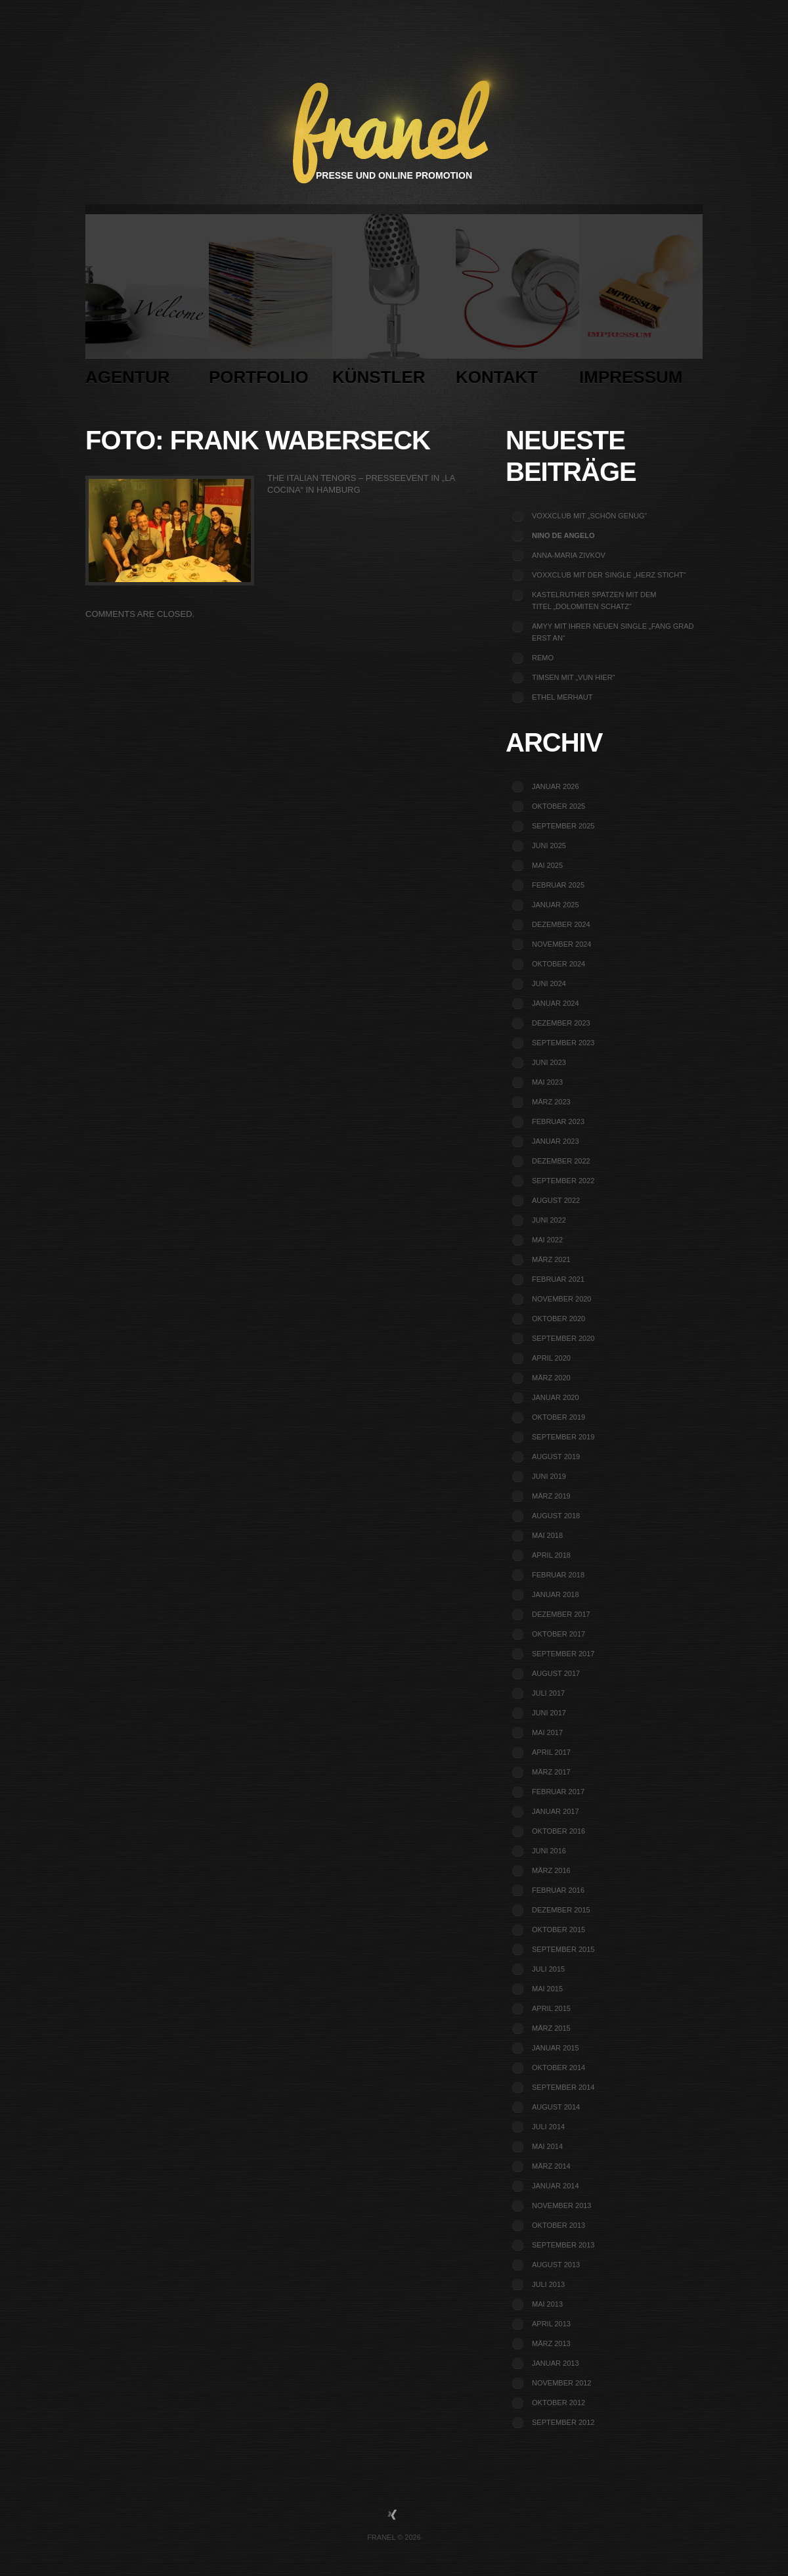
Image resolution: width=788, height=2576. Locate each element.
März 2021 (551, 1259)
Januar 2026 (555, 786)
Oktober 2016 (558, 1831)
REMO (543, 658)
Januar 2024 (555, 1003)
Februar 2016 (558, 1890)
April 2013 (551, 2324)
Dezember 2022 (561, 1161)
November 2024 (561, 944)
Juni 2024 (549, 983)
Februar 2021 (558, 1279)
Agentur (147, 303)
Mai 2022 (547, 1240)
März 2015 (551, 2028)
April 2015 (551, 2008)
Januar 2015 (555, 2048)
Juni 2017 (549, 1713)
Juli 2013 (548, 2284)
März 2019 (551, 1496)
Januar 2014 (555, 2186)
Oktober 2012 (558, 2403)
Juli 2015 (548, 1969)
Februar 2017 (558, 1792)
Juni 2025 (549, 845)
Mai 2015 (547, 1989)
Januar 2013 (555, 2363)
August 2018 (556, 1516)
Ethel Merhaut (562, 697)
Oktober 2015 (558, 1929)
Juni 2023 (549, 1062)
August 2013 (556, 2265)
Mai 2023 (547, 1082)
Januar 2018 (555, 1594)
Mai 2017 (547, 1732)
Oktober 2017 (558, 1634)
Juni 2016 (549, 1851)
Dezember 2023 (561, 1023)
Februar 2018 (558, 1575)
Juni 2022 (549, 1220)
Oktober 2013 (558, 2225)
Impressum (641, 303)
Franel (381, 2537)
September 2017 (563, 1654)
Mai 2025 (547, 865)
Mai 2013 (547, 2304)
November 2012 (561, 2383)
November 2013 (561, 2205)
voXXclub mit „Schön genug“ (589, 516)
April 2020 (551, 1358)
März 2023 (551, 1102)
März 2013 (551, 2343)
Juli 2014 (548, 2127)
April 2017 (551, 1752)
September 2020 (563, 1338)
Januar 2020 (555, 1397)
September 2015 (563, 1949)
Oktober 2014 (558, 2067)
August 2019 (556, 1456)
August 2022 (556, 1200)
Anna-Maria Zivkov (568, 555)
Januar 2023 (555, 1141)
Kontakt (517, 303)
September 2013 (563, 2245)
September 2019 (563, 1437)
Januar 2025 (555, 905)
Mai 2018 (547, 1535)
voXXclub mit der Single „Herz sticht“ (609, 575)
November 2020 (561, 1299)
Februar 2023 (558, 1121)
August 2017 (556, 1673)
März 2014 (551, 2166)
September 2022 (563, 1181)
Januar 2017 (555, 1811)
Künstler (394, 303)
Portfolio (270, 303)
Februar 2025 (558, 885)
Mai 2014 (547, 2146)
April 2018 (551, 1555)
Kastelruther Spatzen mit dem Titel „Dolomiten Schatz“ (594, 600)
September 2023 (563, 1043)
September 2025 (563, 826)
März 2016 (551, 1870)
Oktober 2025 (558, 806)
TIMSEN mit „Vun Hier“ (573, 677)
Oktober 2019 (558, 1417)
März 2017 (551, 1772)
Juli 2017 (548, 1693)
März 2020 (551, 1378)
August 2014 (556, 2107)
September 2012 (563, 2422)
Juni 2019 (549, 1476)
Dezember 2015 (561, 1910)
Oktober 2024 (558, 964)
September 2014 (563, 2087)
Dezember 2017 (561, 1614)
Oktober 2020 (558, 1318)
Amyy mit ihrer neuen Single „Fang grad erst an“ (613, 632)
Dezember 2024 (561, 924)
